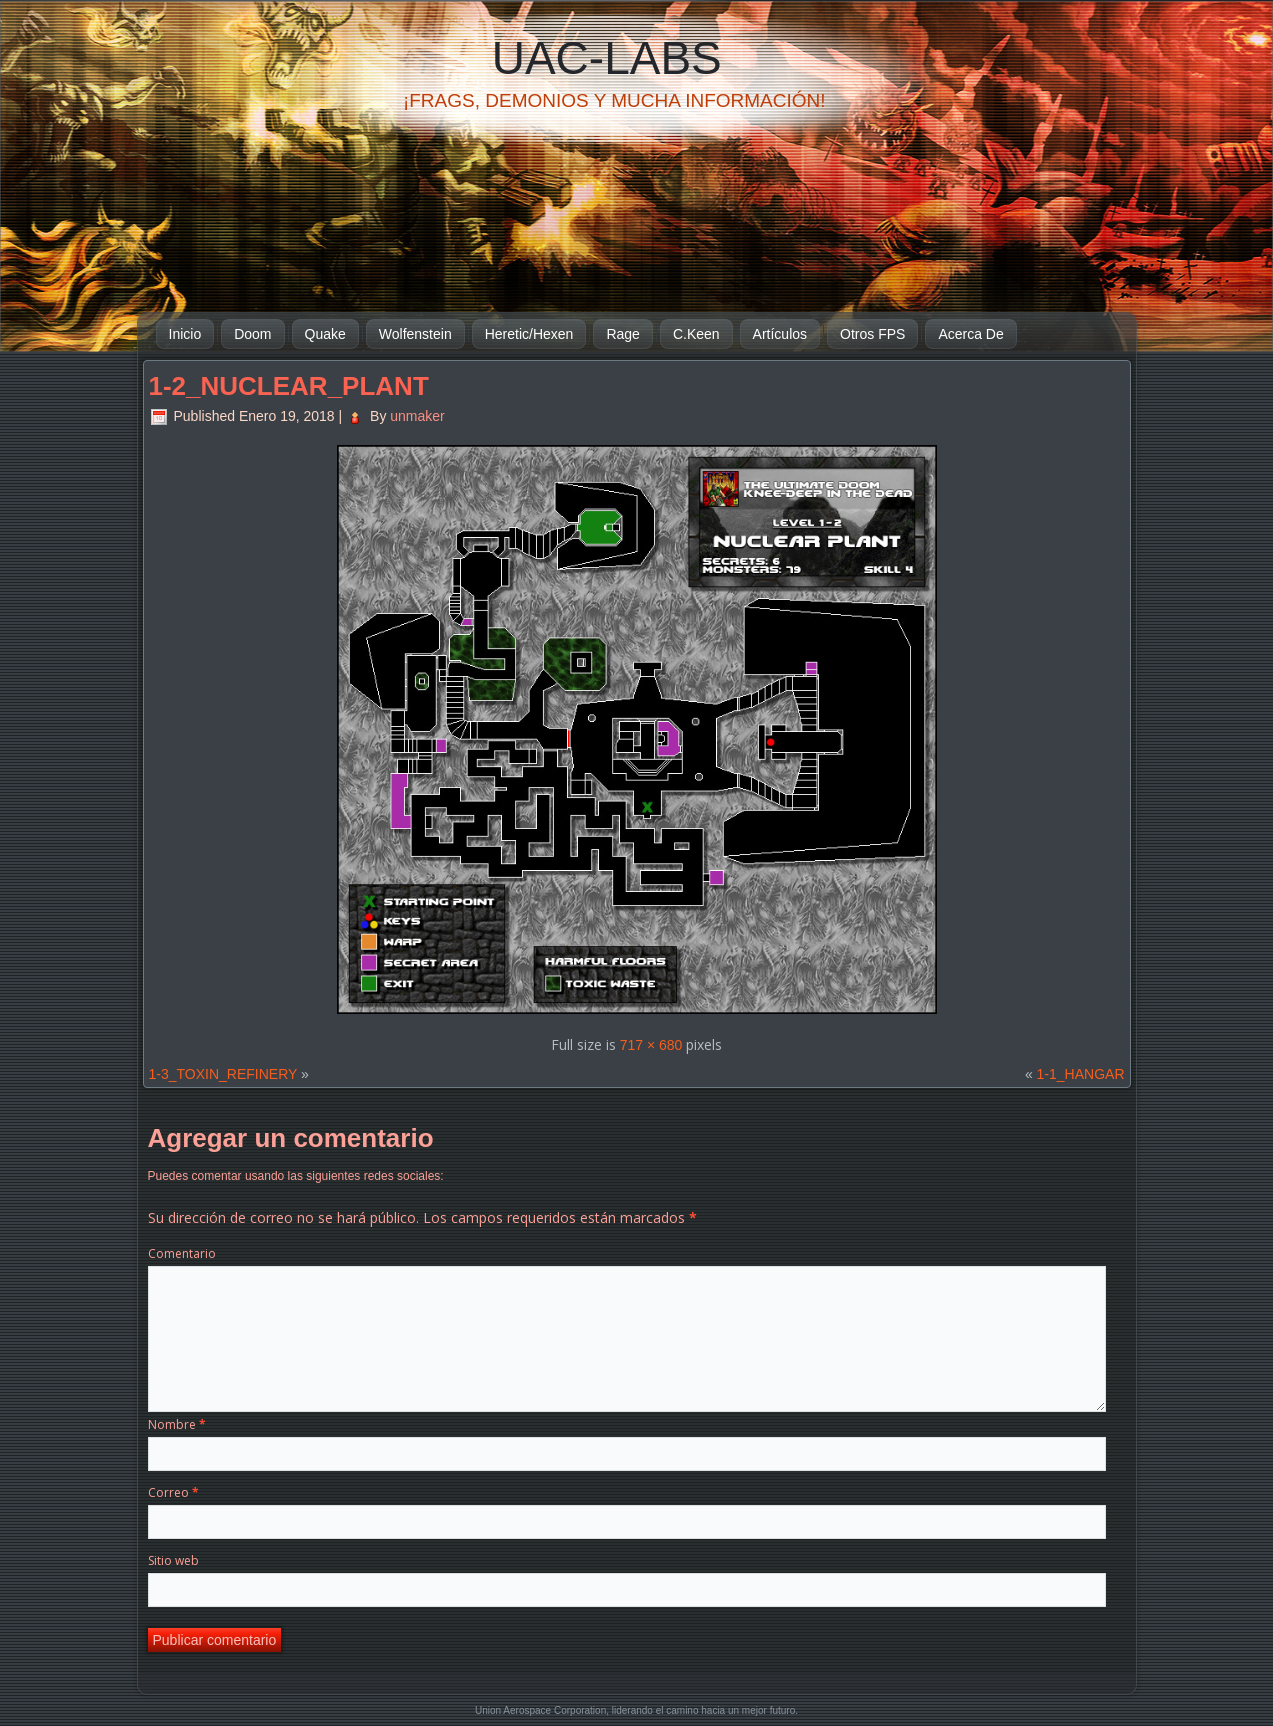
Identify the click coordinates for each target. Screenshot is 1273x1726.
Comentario (182, 1253)
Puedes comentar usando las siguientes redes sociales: (296, 1176)
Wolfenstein (415, 334)
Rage (622, 334)
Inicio (185, 334)
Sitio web (173, 1560)
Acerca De (970, 334)
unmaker (417, 416)
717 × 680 (651, 1045)
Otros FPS (872, 334)
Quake (325, 334)
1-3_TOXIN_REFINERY (223, 1074)
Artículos (780, 334)
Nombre (177, 1424)
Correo (173, 1492)
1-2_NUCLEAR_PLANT (289, 386)
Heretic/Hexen (529, 334)
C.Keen (696, 334)
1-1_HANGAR (1081, 1074)
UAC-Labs (607, 58)
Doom (252, 334)
